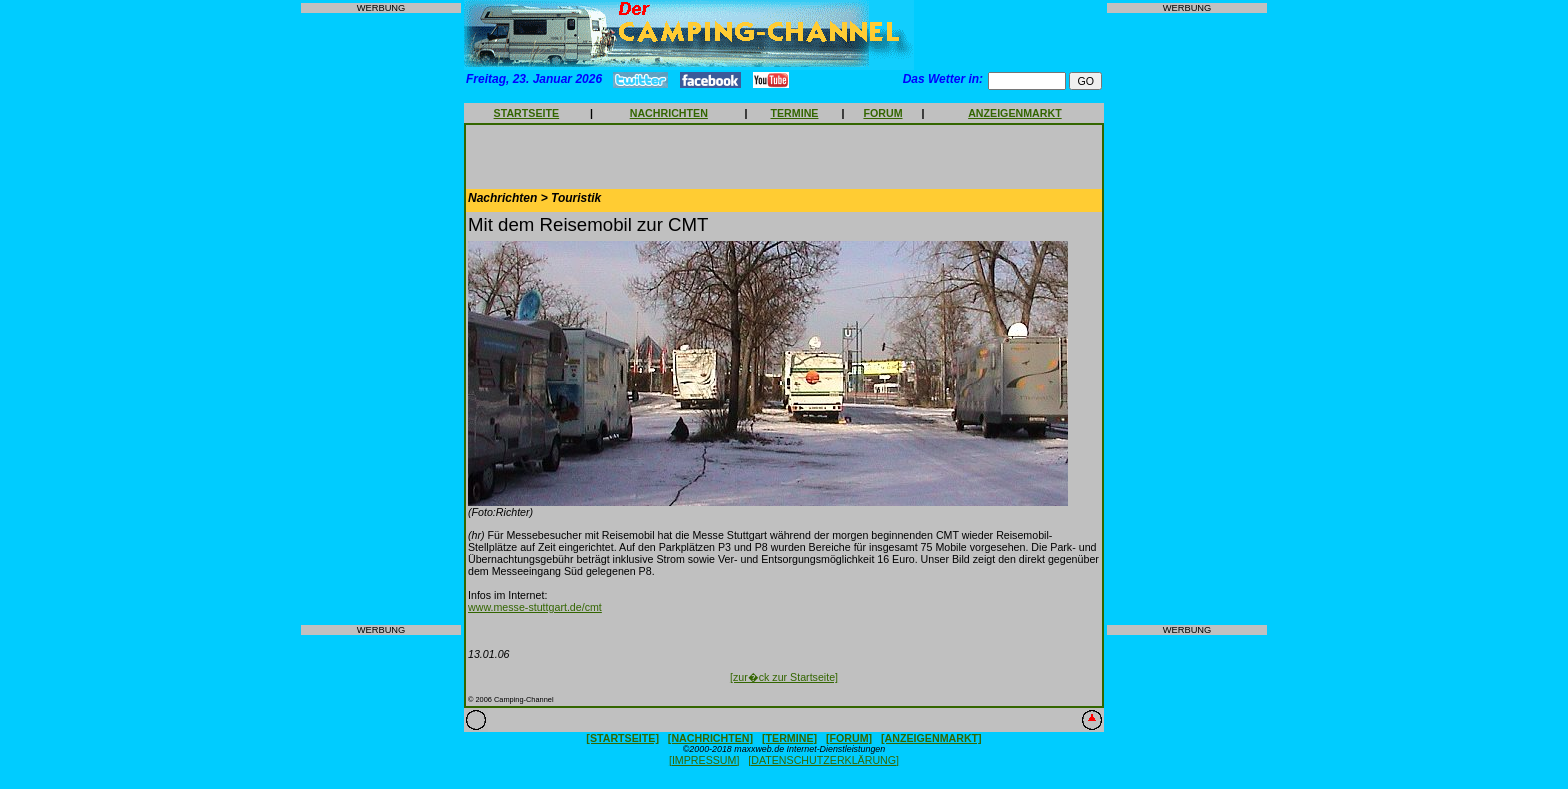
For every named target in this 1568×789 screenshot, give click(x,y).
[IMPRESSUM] (704, 760)
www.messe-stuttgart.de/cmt (535, 607)
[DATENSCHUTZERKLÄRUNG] (823, 760)
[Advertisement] (381, 319)
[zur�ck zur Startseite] (784, 677)
